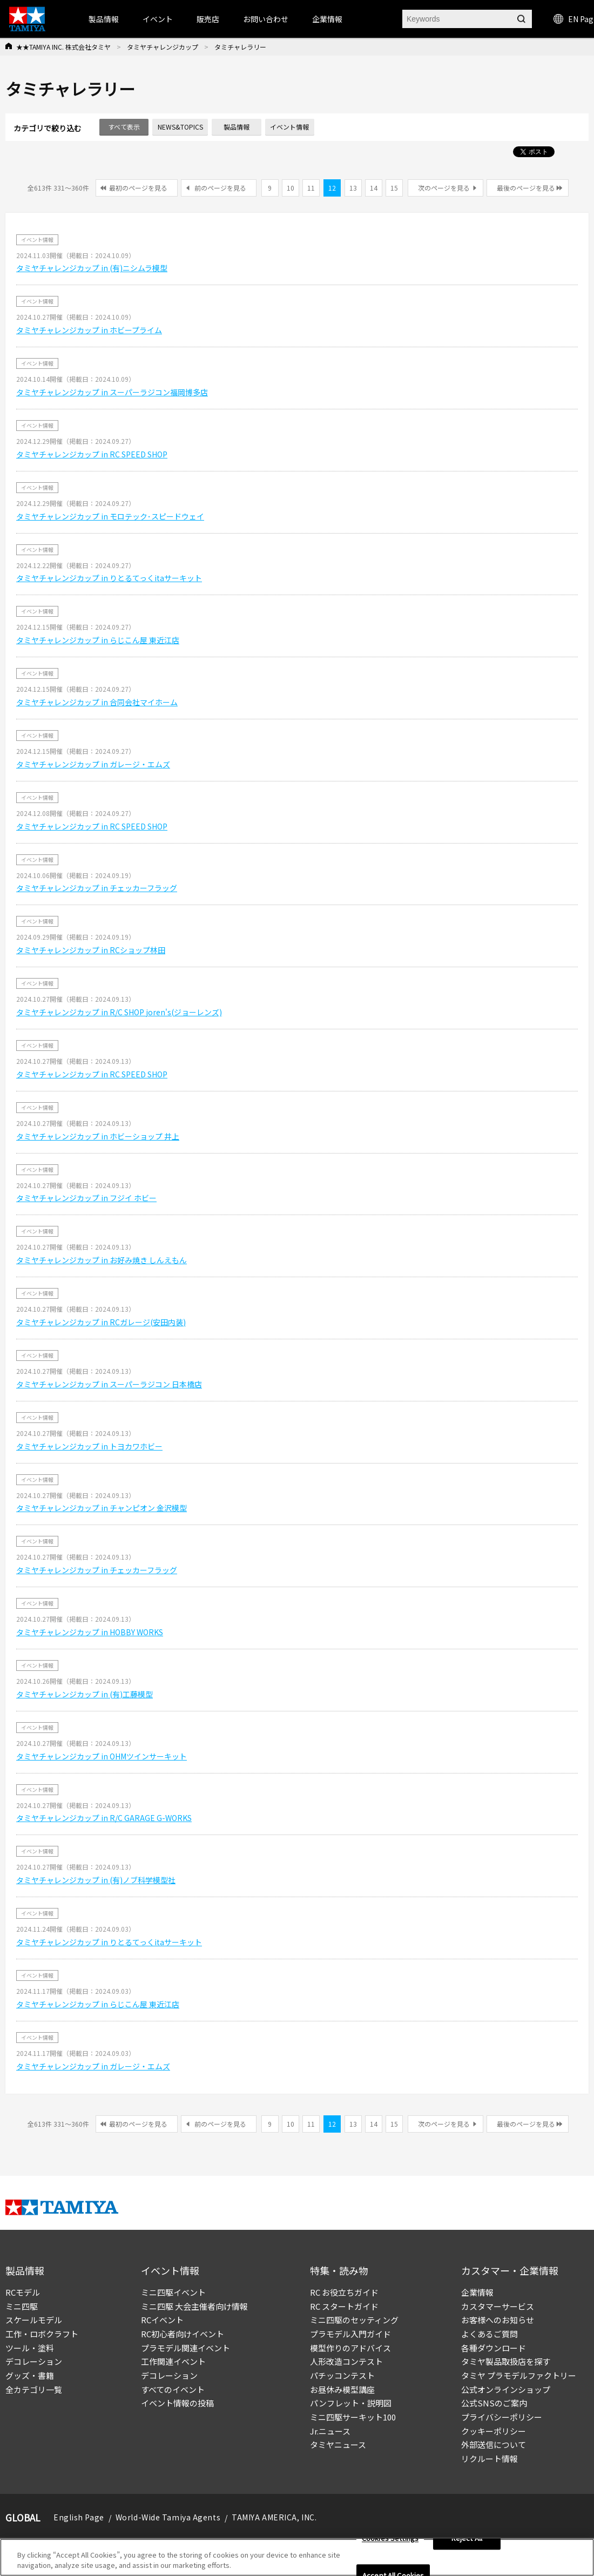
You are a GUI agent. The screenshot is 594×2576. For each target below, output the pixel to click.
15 (394, 187)
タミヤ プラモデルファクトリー (518, 2375)
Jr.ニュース (330, 2431)
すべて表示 (124, 126)
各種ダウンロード (493, 2348)
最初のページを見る (138, 187)
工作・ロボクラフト (41, 2333)
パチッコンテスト (342, 2375)
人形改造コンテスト (346, 2361)
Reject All (466, 2538)
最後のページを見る (526, 187)
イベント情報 (289, 126)
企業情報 (477, 2292)
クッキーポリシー (493, 2431)
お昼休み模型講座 (342, 2389)
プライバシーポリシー (501, 2417)
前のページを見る (220, 187)
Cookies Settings (390, 2538)
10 (290, 187)
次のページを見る (444, 187)
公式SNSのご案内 (494, 2403)
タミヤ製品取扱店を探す (505, 2361)
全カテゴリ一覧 (33, 2389)
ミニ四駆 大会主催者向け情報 (194, 2306)
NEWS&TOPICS (180, 126)
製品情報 (104, 19)
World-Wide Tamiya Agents (168, 2517)
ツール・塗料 (29, 2348)
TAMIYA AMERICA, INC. (274, 2517)
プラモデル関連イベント (185, 2348)
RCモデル (22, 2292)
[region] (297, 2557)
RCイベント (162, 2319)
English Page (78, 2517)
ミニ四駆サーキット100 (353, 2417)
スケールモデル (33, 2319)
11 (311, 187)
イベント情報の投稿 (177, 2403)
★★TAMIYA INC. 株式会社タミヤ (63, 46)
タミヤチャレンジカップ (162, 46)
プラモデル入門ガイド (350, 2333)
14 (373, 187)
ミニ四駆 (21, 2306)
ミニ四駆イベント (173, 2292)
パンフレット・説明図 (351, 2403)
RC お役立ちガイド (344, 2292)
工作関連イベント (173, 2361)
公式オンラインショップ (505, 2389)
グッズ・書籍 (29, 2375)
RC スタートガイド (344, 2306)
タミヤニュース (338, 2444)
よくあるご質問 (489, 2333)
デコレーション (33, 2361)
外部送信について (493, 2444)
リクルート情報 (489, 2458)
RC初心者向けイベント (182, 2333)
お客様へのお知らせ (497, 2319)
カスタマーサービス (497, 2306)
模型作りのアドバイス (350, 2348)
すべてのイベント (173, 2389)
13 (353, 187)
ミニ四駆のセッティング (354, 2319)
